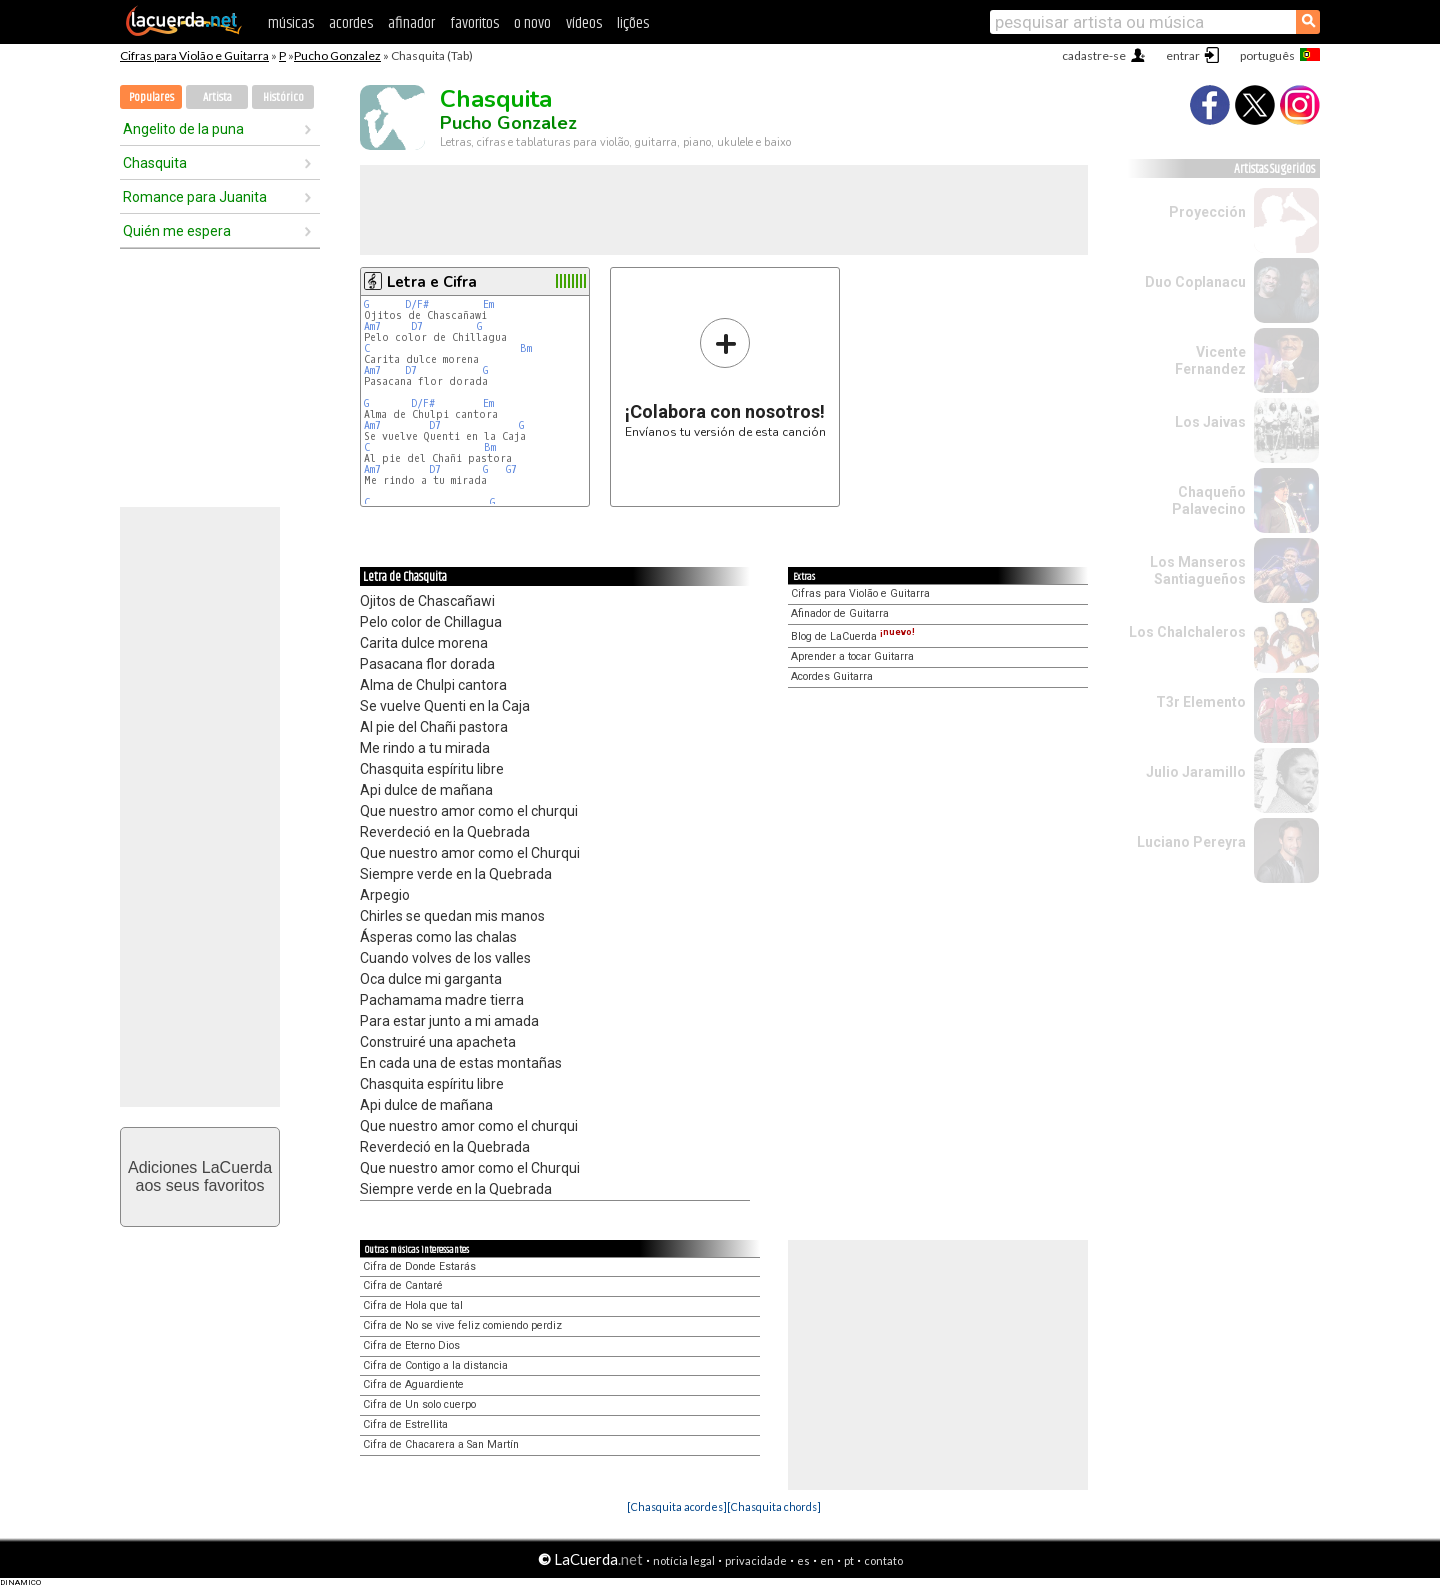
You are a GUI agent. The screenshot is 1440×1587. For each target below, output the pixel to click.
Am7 (372, 326)
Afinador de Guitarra (840, 613)
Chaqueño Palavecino (1209, 500)
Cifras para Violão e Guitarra (194, 55)
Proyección (1207, 212)
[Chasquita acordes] (677, 1506)
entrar (1183, 55)
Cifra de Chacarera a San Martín (441, 1444)
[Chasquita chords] (774, 1506)
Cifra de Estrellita (405, 1424)
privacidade (756, 1560)
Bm (526, 348)
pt (849, 1560)
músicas (291, 23)
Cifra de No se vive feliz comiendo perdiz (462, 1325)
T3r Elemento (1201, 702)
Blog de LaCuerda (853, 636)
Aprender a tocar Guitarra (852, 656)
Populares (151, 97)
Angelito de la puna (183, 129)
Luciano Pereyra (1191, 842)
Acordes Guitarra (832, 676)
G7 (511, 469)
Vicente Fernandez (1210, 360)
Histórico (283, 97)
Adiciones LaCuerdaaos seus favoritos (200, 1176)
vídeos (584, 23)
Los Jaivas (1210, 422)
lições (633, 23)
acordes (351, 23)
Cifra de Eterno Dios (411, 1345)
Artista (217, 97)
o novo (532, 23)
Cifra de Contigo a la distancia (435, 1365)
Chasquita (155, 163)
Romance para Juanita (195, 197)
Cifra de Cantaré (403, 1285)
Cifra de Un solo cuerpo (419, 1404)
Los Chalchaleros (1187, 632)
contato (883, 1560)
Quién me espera (177, 231)
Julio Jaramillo (1196, 772)
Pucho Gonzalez (337, 55)
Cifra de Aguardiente (413, 1384)
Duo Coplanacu (1195, 282)
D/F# (417, 304)
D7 (417, 326)
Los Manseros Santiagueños (1198, 570)
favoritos (474, 23)
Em (488, 304)
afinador (411, 23)
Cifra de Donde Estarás (419, 1266)
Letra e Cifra (432, 282)
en (827, 1560)
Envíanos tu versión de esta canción (725, 377)
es (803, 1560)
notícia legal (684, 1560)
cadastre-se (1094, 55)
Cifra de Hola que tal (413, 1305)
